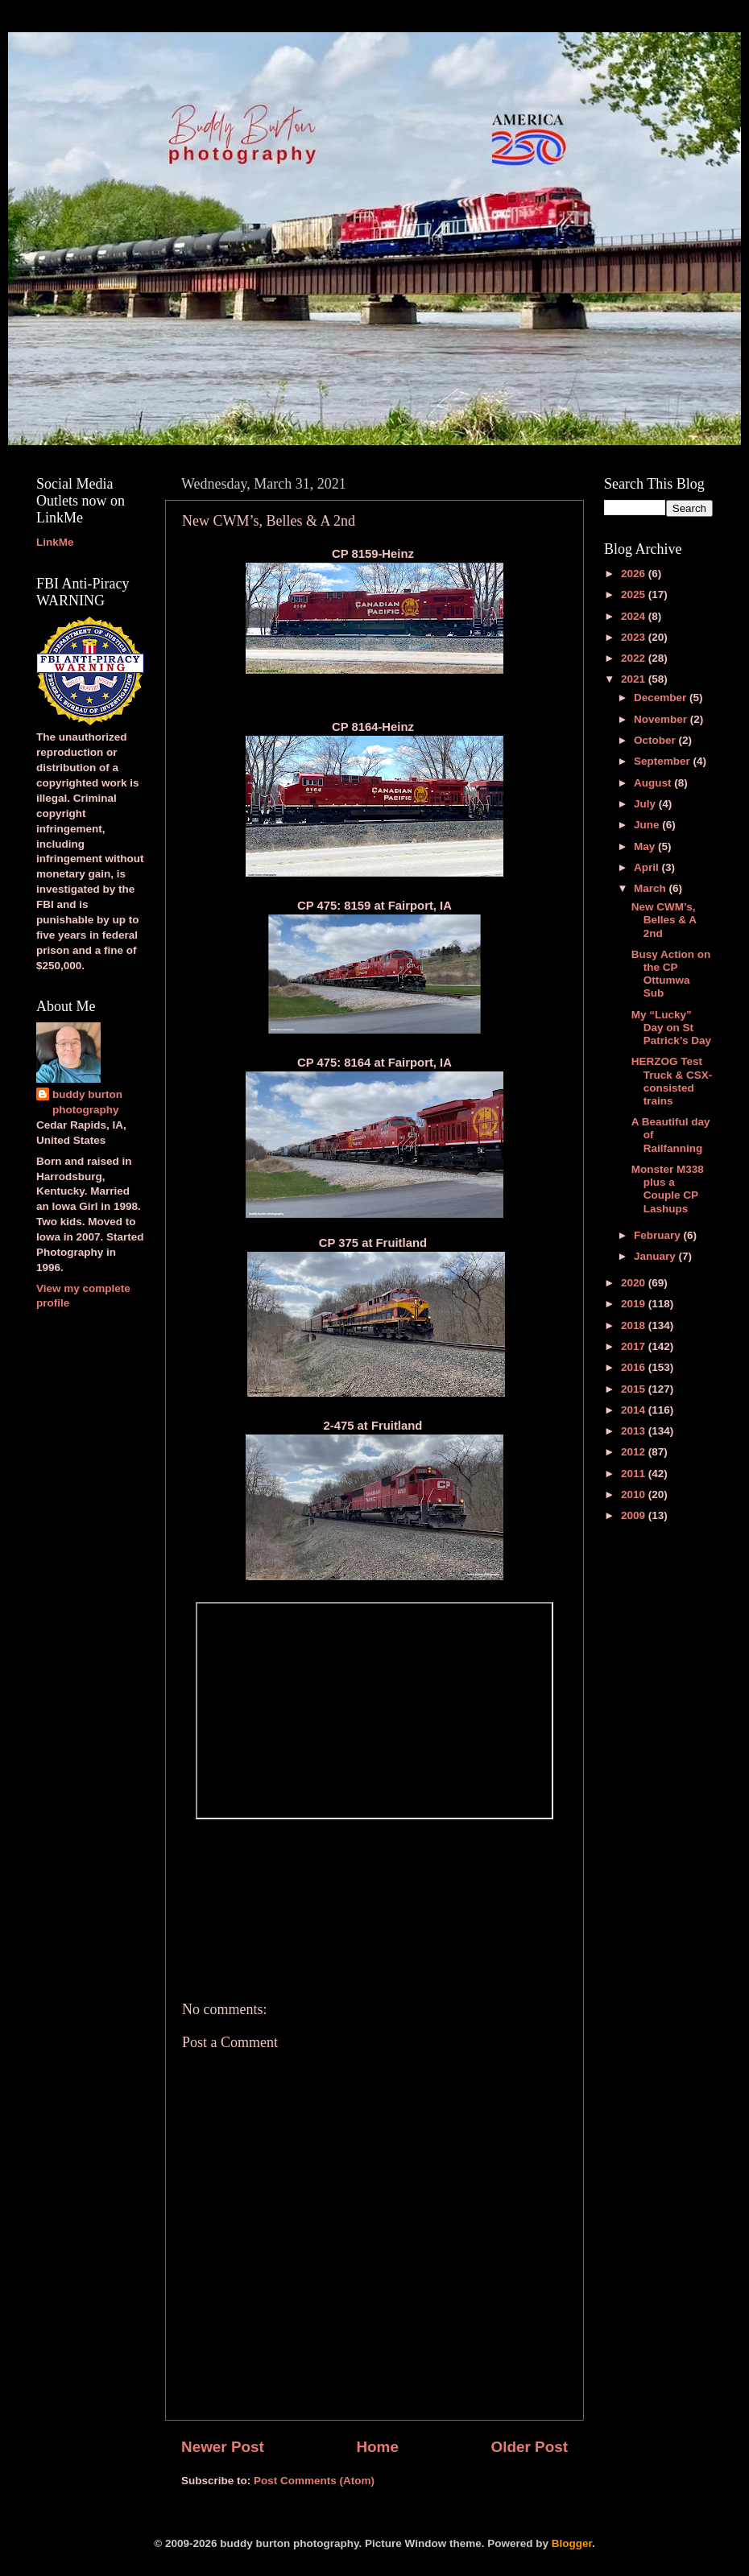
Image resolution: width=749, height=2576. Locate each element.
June (648, 825)
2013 (634, 1431)
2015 (634, 1389)
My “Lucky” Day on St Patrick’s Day (671, 1027)
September (663, 761)
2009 (634, 1515)
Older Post (529, 2446)
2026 (634, 574)
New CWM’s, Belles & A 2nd (664, 920)
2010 (634, 1494)
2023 (634, 637)
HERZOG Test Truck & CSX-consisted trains (672, 1081)
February (659, 1235)
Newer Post (222, 2446)
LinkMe (55, 542)
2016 (634, 1367)
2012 (634, 1452)
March (651, 888)
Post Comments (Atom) (314, 2481)
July (646, 804)
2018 (634, 1325)
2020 (634, 1283)
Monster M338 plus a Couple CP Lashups (667, 1189)
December (661, 697)
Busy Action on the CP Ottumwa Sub (671, 974)
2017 (634, 1346)
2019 (634, 1304)
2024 (634, 616)
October (656, 740)
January (656, 1256)
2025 (634, 594)
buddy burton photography (87, 1102)
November (662, 719)
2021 (634, 679)
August (654, 783)
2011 (634, 1474)
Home (377, 2446)
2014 (634, 1410)
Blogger (572, 2543)
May (646, 846)
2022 (634, 658)
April (648, 867)
